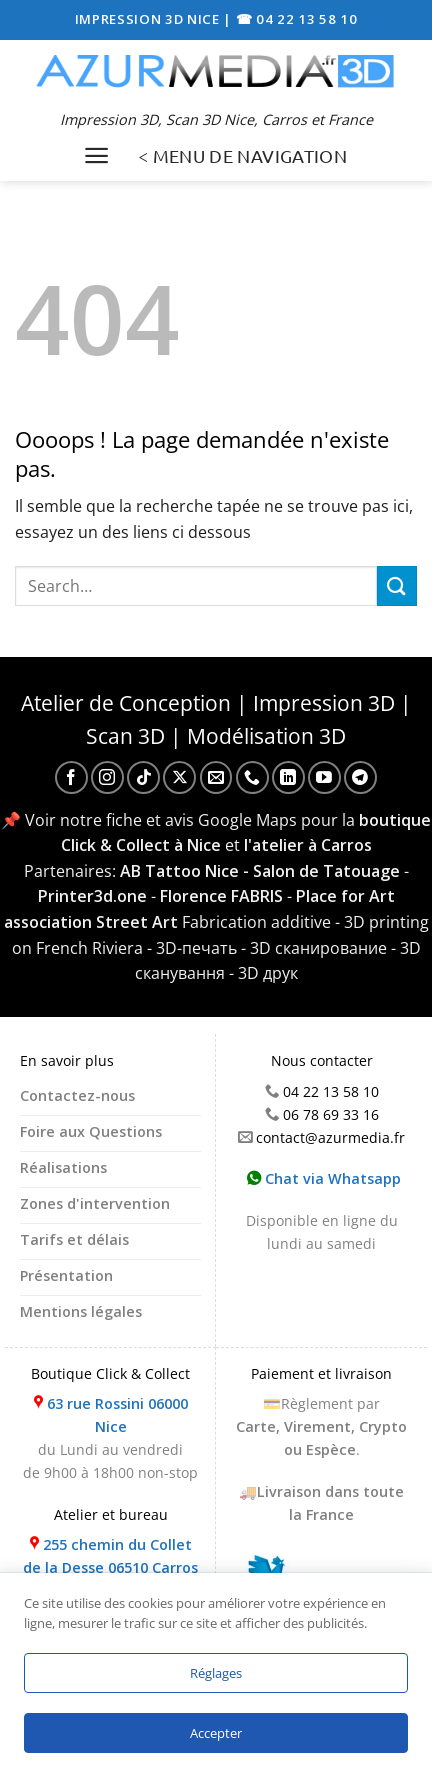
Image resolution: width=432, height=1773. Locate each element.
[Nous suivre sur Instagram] (107, 777)
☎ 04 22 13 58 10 (297, 19)
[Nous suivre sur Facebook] (71, 777)
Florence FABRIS (221, 896)
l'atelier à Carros (308, 845)
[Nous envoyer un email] (216, 777)
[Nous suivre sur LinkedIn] (288, 777)
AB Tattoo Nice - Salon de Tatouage (260, 871)
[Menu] (96, 155)
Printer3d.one (92, 896)
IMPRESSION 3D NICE (149, 19)
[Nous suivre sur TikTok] (143, 777)
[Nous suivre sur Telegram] (360, 777)
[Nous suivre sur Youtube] (324, 777)
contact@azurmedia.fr (330, 1137)
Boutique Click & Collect (110, 1373)
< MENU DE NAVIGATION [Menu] (242, 155)
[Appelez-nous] (252, 777)
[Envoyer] (397, 585)
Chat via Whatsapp (324, 1178)
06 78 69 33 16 (331, 1114)
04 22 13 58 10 (331, 1091)
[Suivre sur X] (179, 777)
